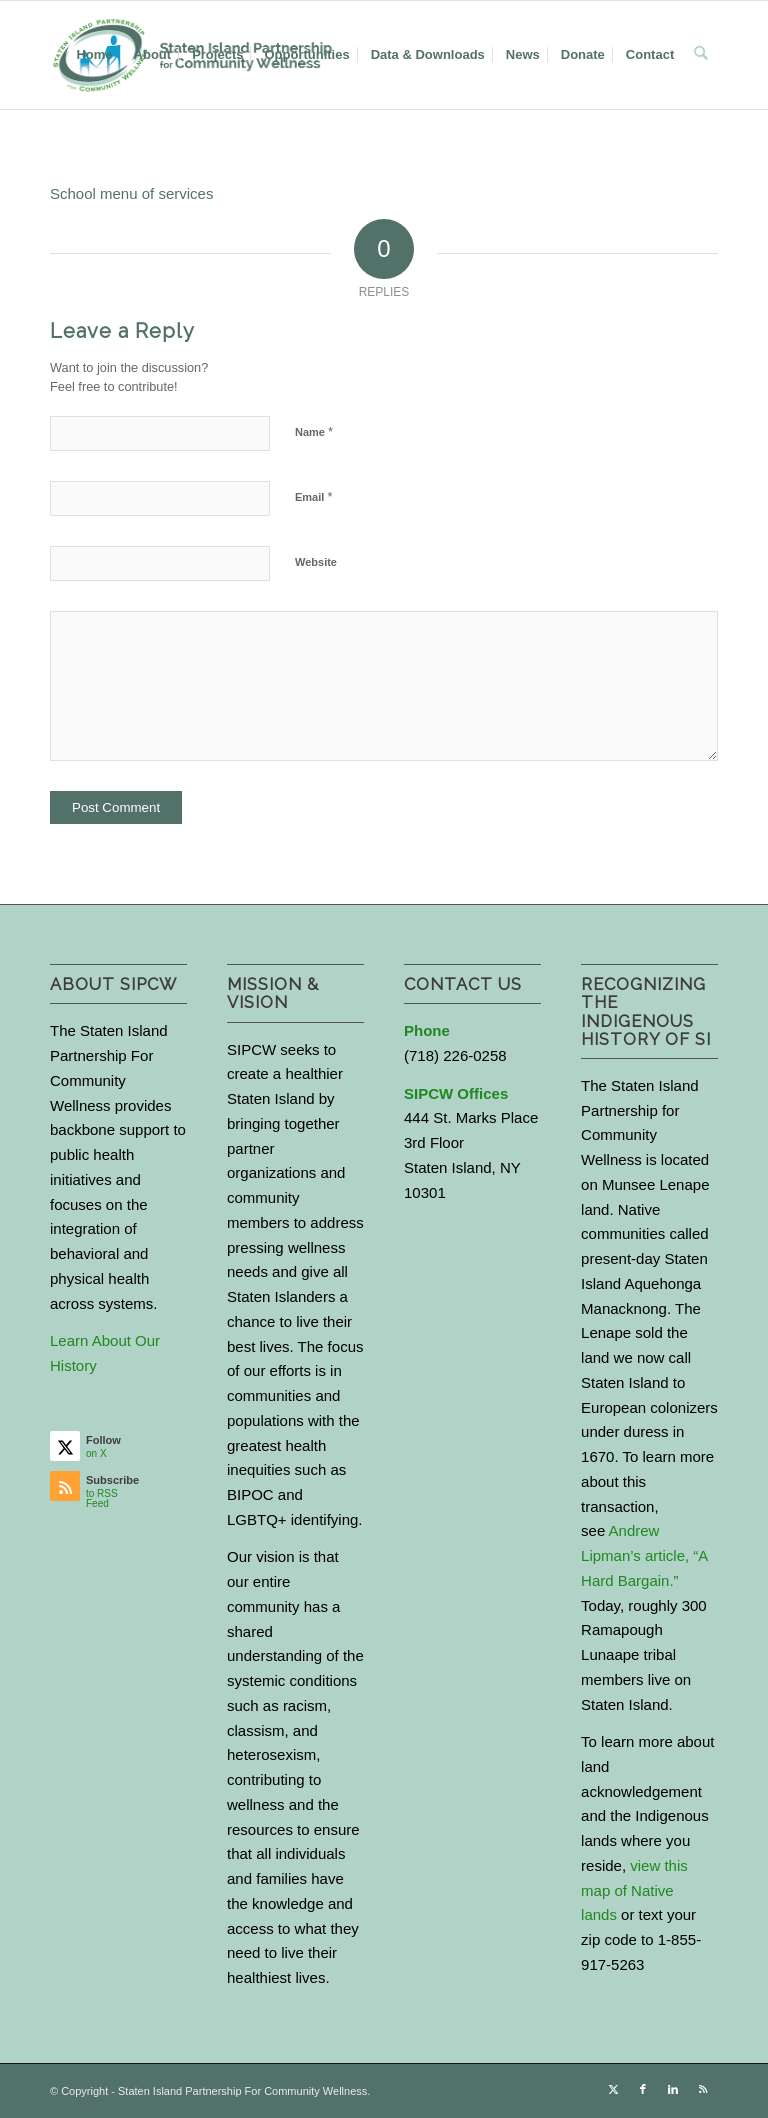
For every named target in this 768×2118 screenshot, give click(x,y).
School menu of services (131, 193)
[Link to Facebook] (643, 2089)
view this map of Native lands (634, 1890)
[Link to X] (613, 2089)
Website (316, 562)
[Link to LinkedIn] (673, 2089)
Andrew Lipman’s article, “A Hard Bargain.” (644, 1555)
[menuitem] (95, 55)
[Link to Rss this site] (703, 2089)
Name (314, 431)
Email (313, 496)
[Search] (701, 55)
